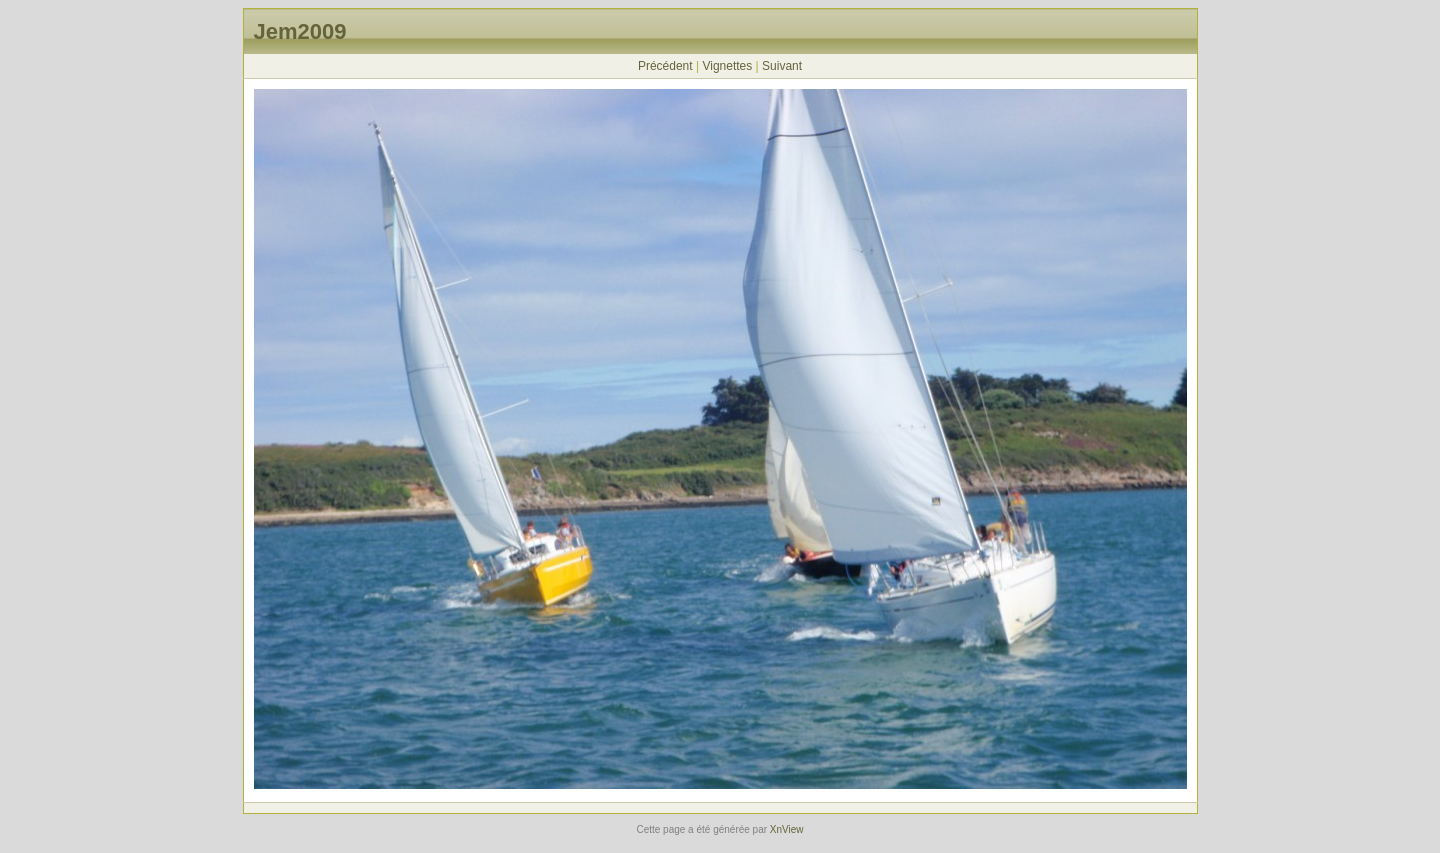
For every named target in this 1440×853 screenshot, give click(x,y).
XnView (787, 829)
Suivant (782, 66)
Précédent (665, 66)
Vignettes (727, 66)
